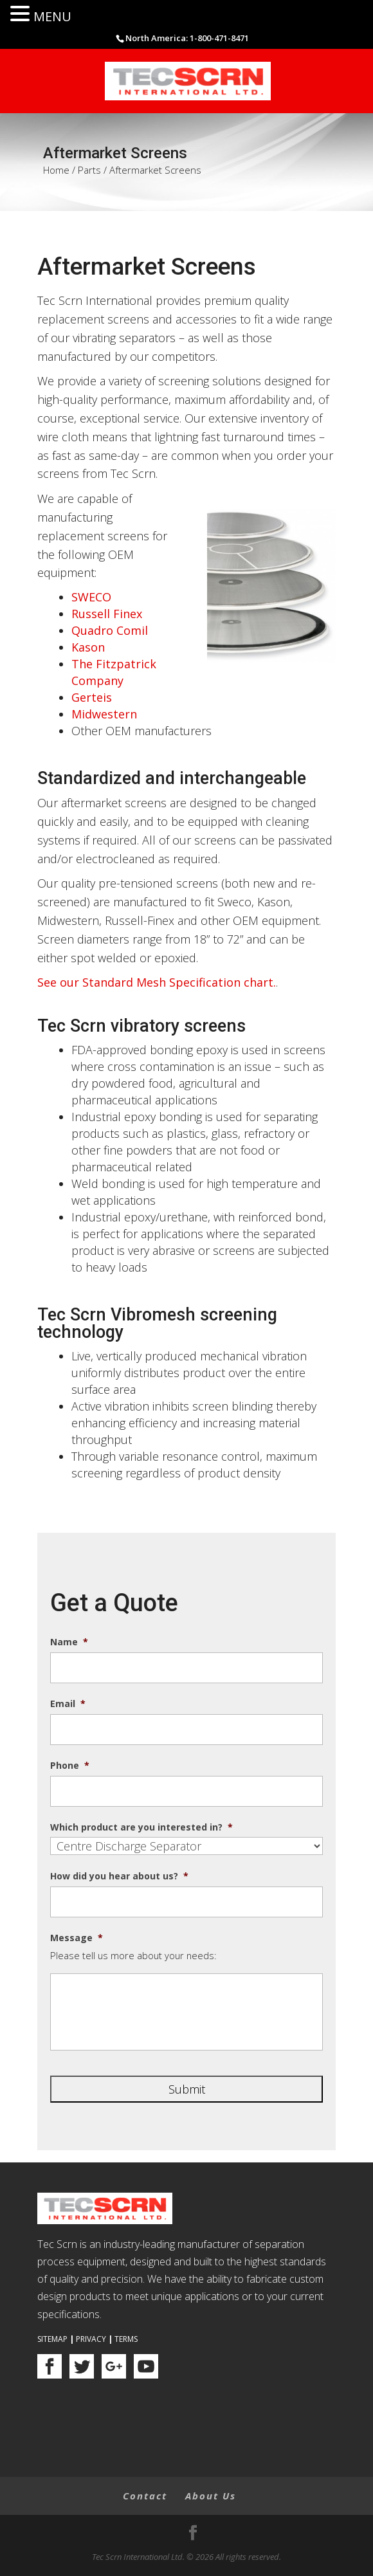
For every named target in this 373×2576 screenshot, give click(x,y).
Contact (145, 2495)
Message (76, 1938)
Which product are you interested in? (141, 1827)
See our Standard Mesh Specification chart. (156, 982)
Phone (69, 1765)
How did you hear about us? (119, 1876)
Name (69, 1642)
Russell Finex (106, 613)
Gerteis (91, 697)
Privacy (91, 2339)
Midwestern (104, 714)
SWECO (91, 597)
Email (68, 1704)
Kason (88, 647)
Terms (126, 2339)
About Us (210, 2495)
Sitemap (52, 2339)
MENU (52, 16)
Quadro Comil (109, 630)
